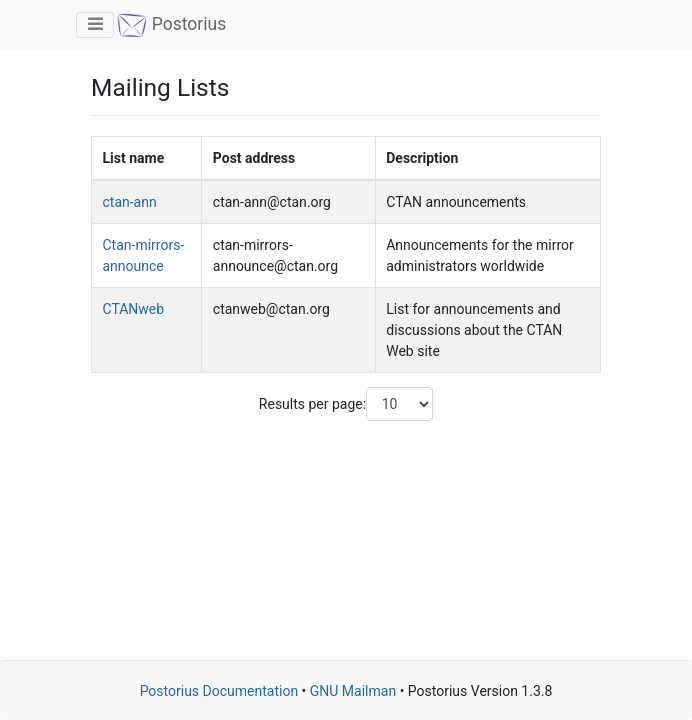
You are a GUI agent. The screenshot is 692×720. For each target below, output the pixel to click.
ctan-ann (130, 202)
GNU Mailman (353, 691)
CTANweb (134, 309)
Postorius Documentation (219, 691)
